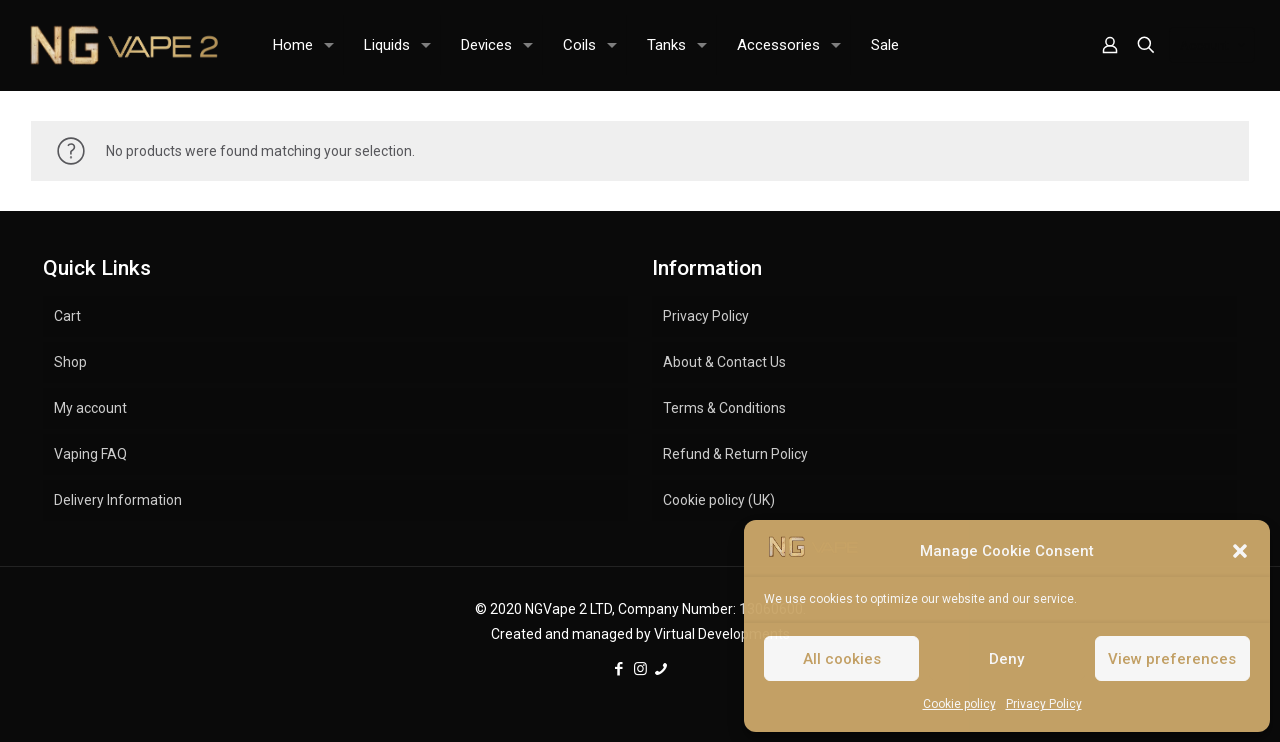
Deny (1006, 659)
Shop (70, 362)
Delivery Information (118, 500)
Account (1214, 45)
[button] (1240, 551)
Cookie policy (959, 704)
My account (90, 408)
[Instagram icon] (640, 669)
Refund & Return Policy (735, 454)
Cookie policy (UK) (719, 500)
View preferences (1172, 659)
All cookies (842, 659)
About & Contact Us (724, 362)
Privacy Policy (1044, 704)
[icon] (661, 669)
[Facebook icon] (619, 669)
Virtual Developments (722, 634)
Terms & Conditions (724, 408)
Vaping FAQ (90, 454)
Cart (67, 316)
